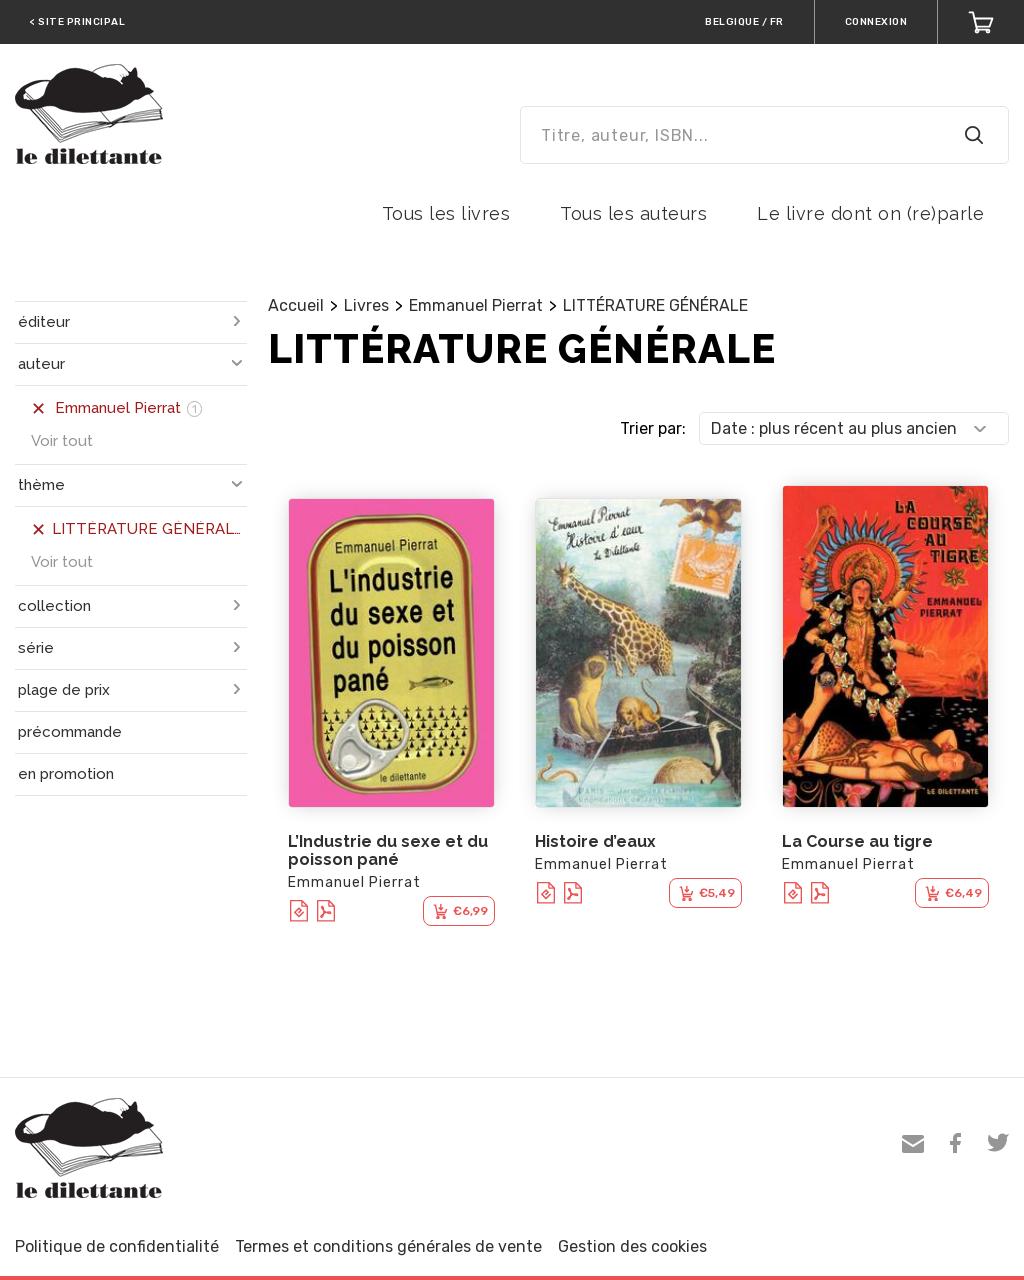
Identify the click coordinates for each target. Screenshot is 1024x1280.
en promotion (66, 774)
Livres (366, 305)
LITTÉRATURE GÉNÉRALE (655, 305)
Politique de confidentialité (117, 1246)
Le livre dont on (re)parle (870, 213)
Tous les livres (446, 213)
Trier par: (653, 428)
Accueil (296, 305)
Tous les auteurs (633, 213)
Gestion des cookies (632, 1246)
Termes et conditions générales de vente (388, 1246)
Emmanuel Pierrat (476, 305)
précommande (70, 732)
